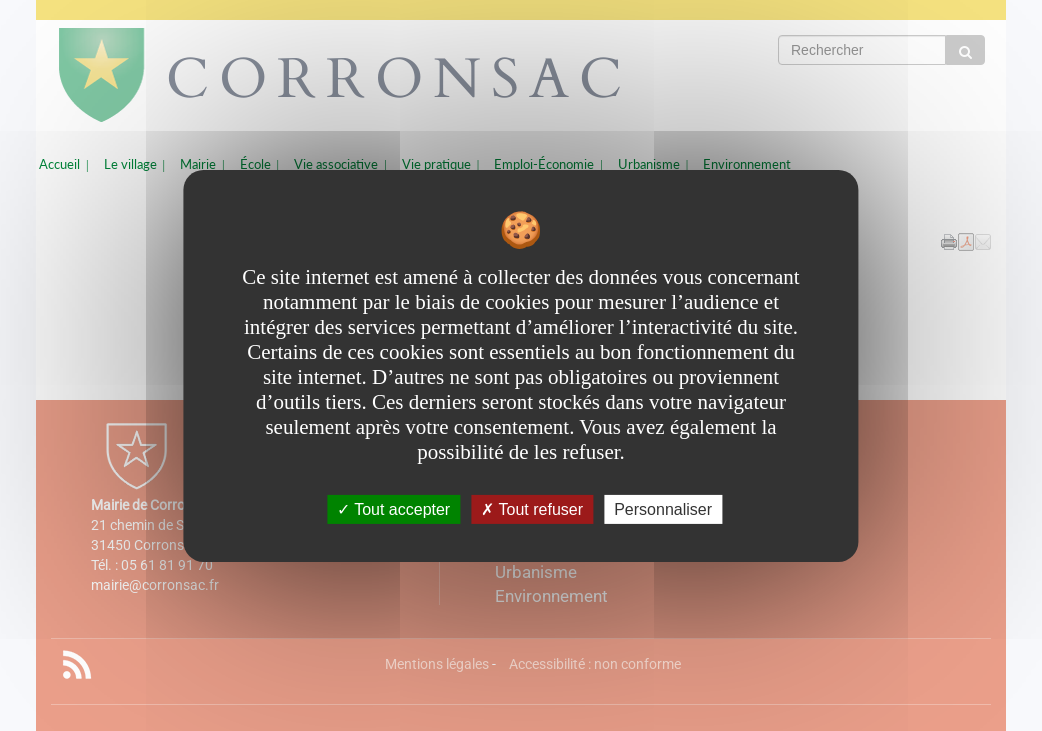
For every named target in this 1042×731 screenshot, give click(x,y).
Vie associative (336, 164)
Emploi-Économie (544, 164)
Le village (130, 164)
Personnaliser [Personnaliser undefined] (663, 508)
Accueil (59, 164)
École (255, 164)
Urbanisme (649, 164)
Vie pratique (436, 164)
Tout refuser (532, 508)
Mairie (198, 164)
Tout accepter (393, 508)
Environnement (747, 164)
